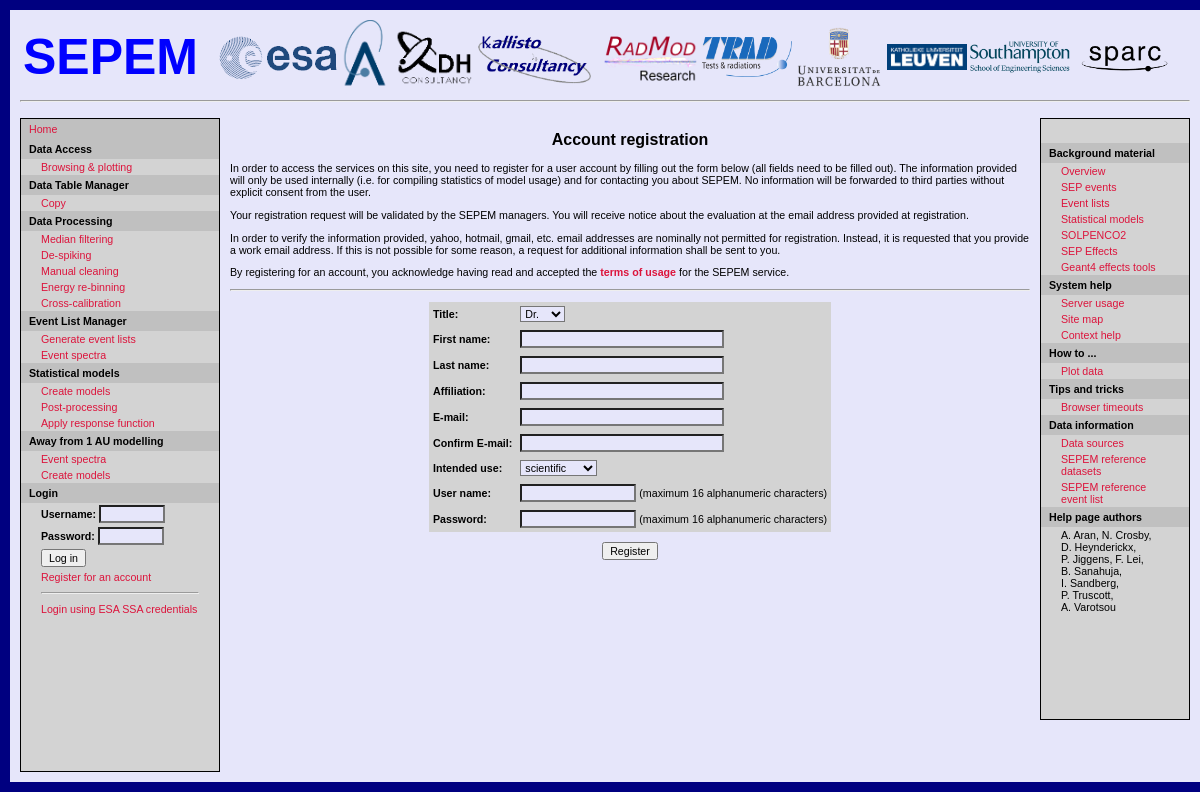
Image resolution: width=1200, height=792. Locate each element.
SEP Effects (1089, 251)
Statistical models (1102, 219)
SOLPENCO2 (1093, 235)
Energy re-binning (83, 287)
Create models (75, 391)
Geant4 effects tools (1108, 267)
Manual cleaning (80, 271)
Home (43, 129)
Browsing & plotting (86, 167)
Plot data (1082, 371)
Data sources (1092, 443)
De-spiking (66, 255)
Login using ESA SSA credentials (119, 609)
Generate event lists (88, 339)
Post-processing (79, 407)
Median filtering (77, 239)
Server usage (1092, 303)
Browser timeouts (1102, 407)
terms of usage (638, 272)
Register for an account (96, 577)
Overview (1083, 171)
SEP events (1089, 187)
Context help (1091, 335)
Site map (1082, 319)
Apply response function (98, 423)
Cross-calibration (81, 303)
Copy (53, 203)
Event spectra (73, 355)
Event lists (1085, 203)
